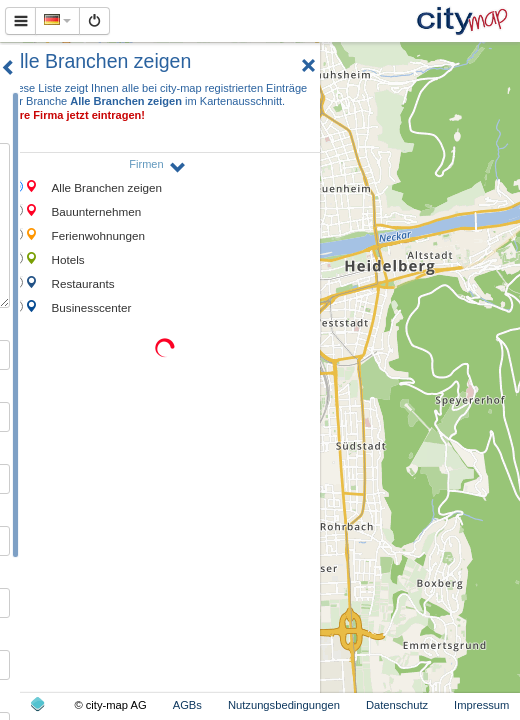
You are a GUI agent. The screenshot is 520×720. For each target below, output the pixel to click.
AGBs (187, 705)
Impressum (481, 705)
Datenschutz (397, 705)
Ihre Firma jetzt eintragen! (77, 115)
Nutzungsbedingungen (284, 705)
